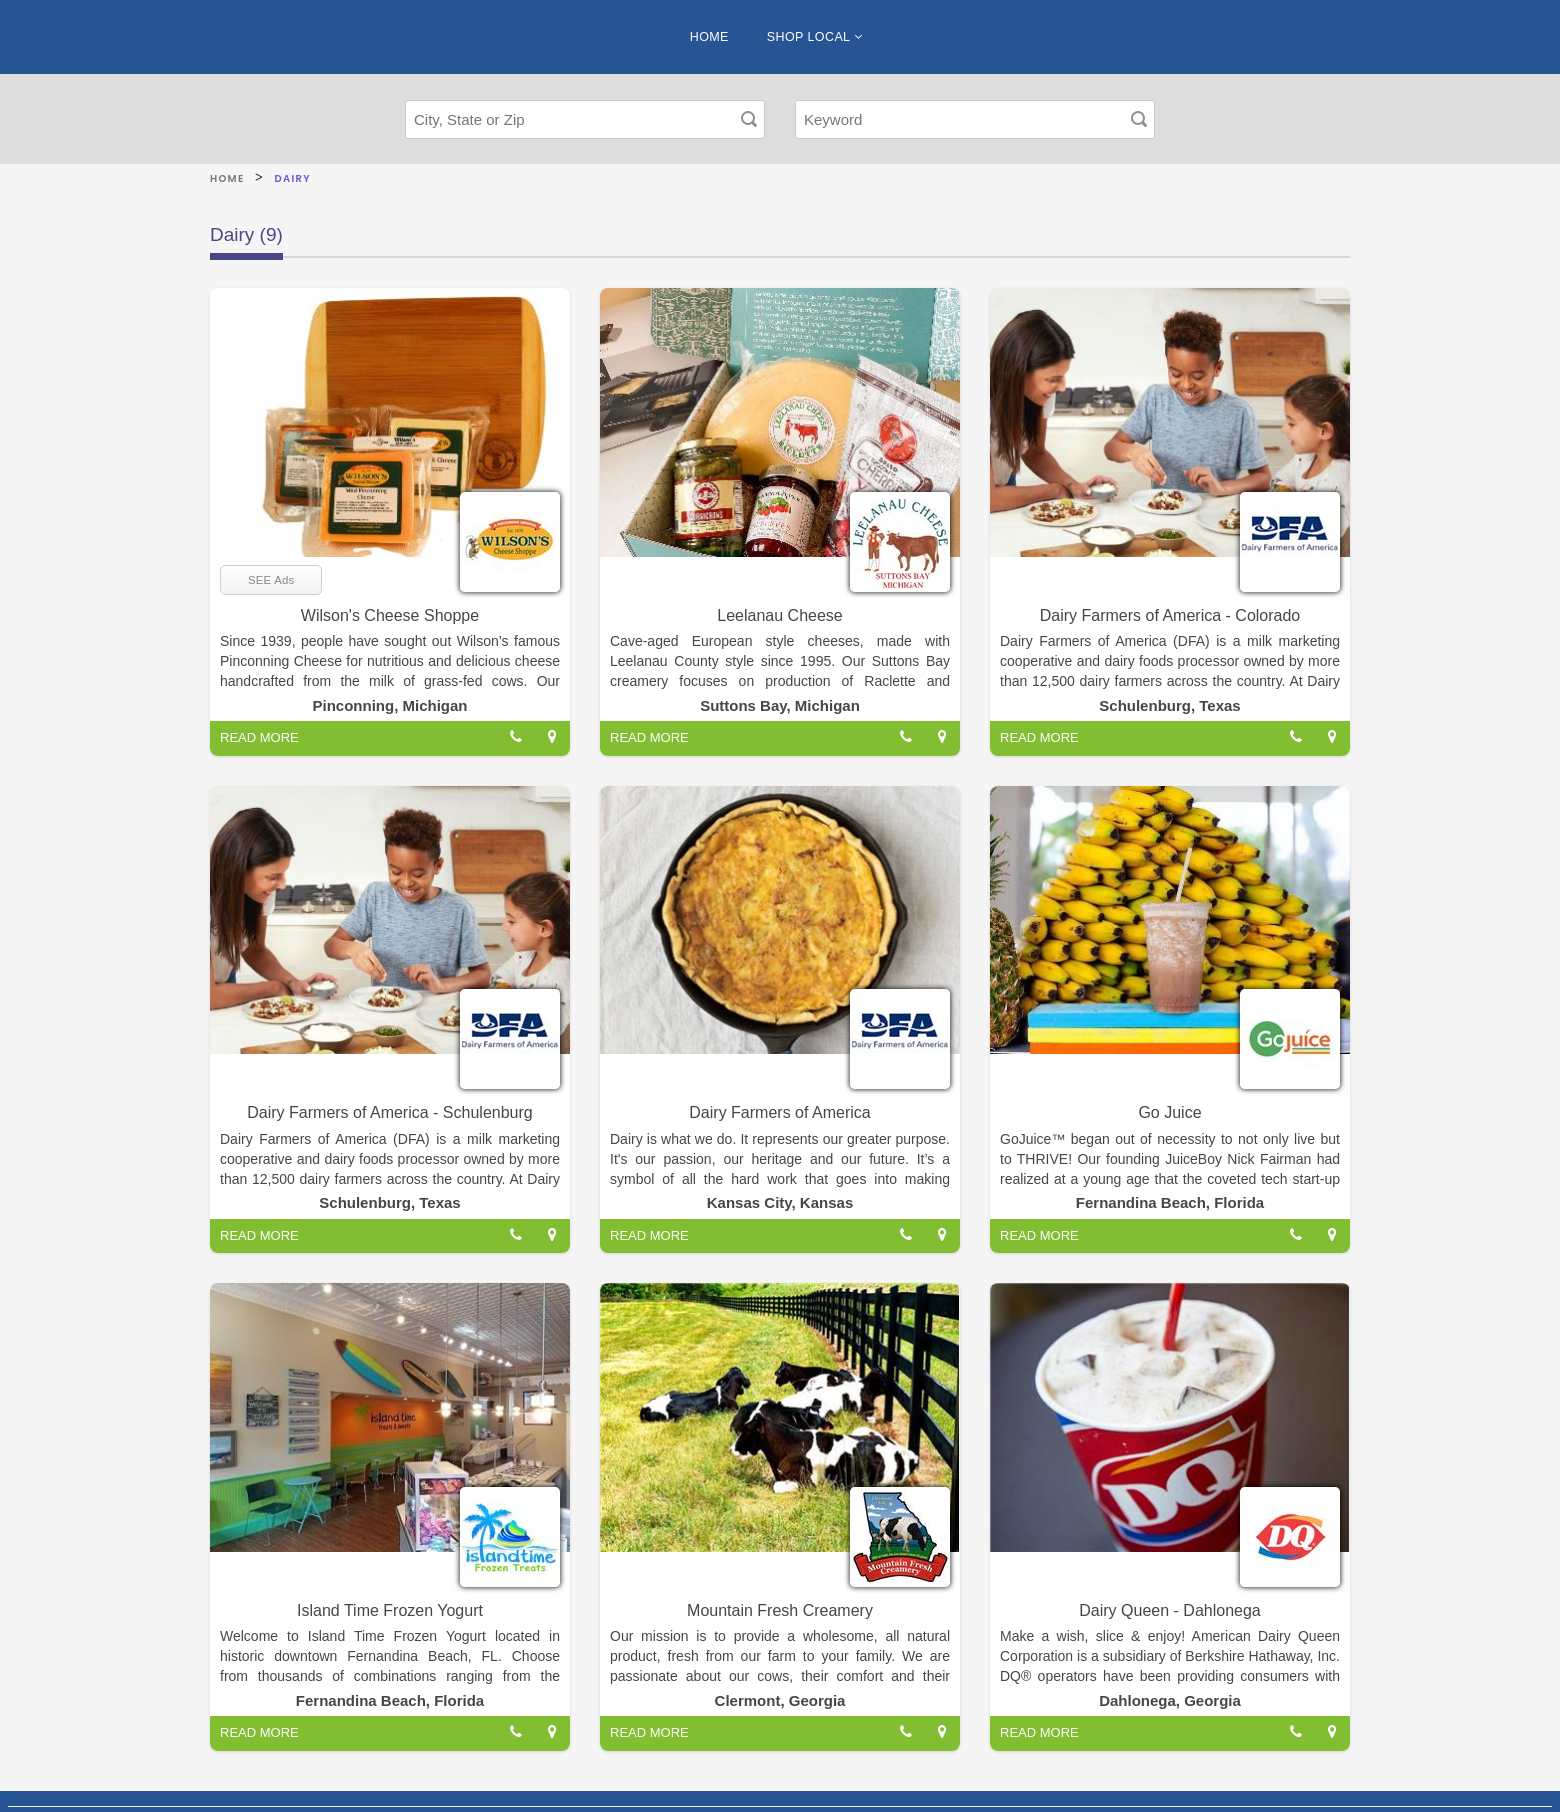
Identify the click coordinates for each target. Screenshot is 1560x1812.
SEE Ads (271, 580)
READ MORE (259, 737)
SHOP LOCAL (814, 37)
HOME (709, 37)
